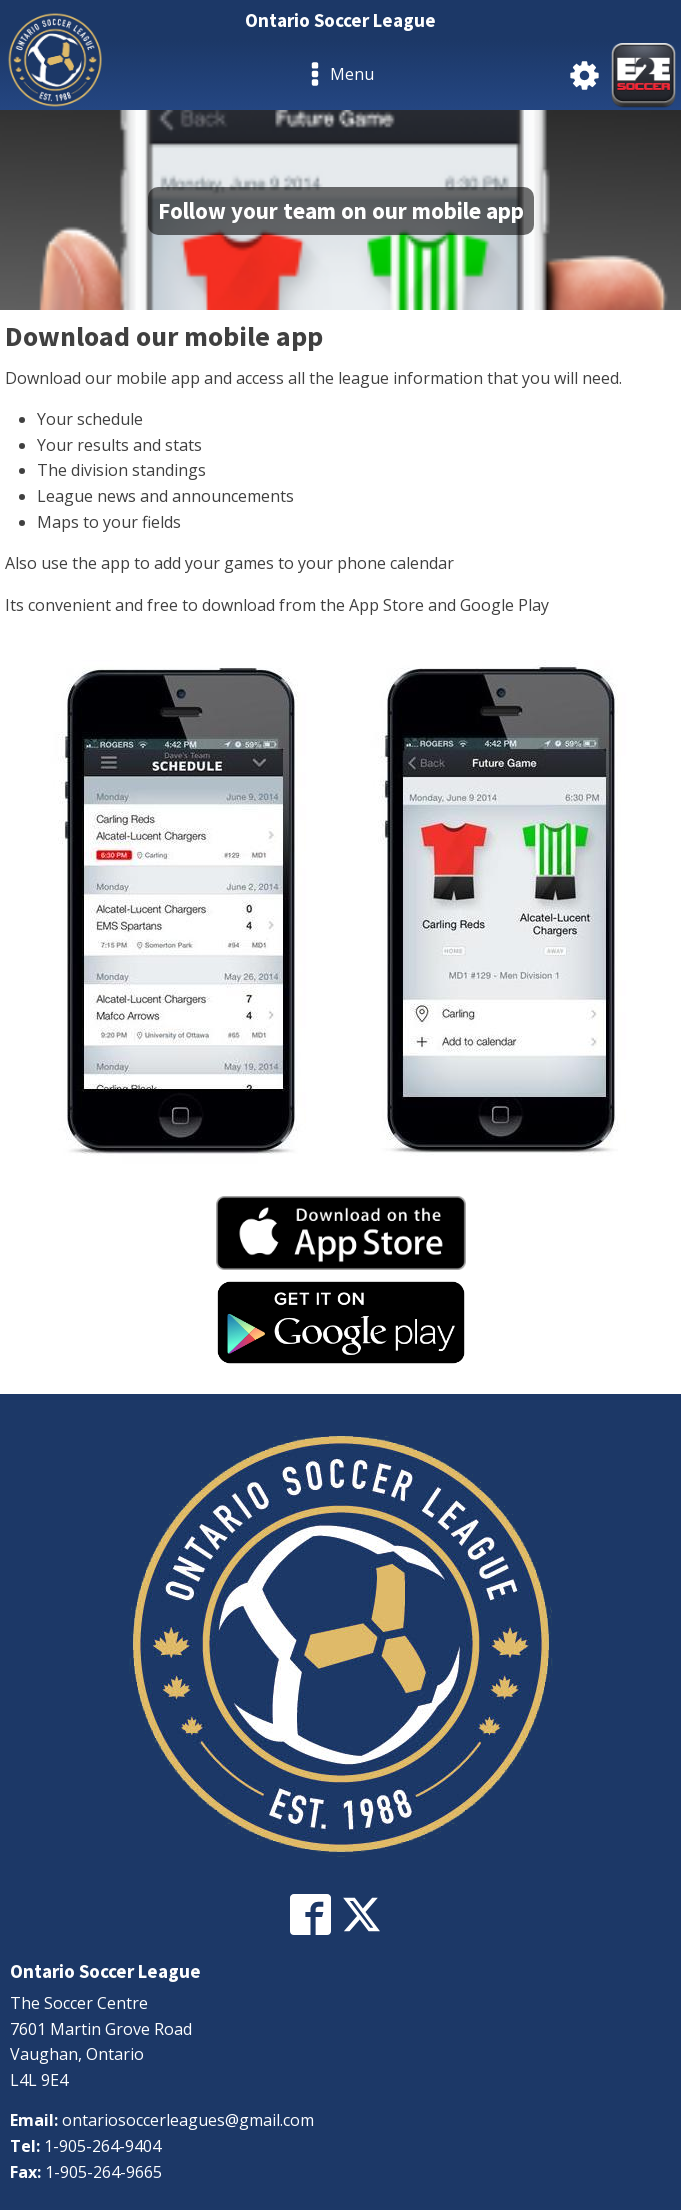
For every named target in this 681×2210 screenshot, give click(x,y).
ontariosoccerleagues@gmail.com (188, 2120)
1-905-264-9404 (102, 2146)
